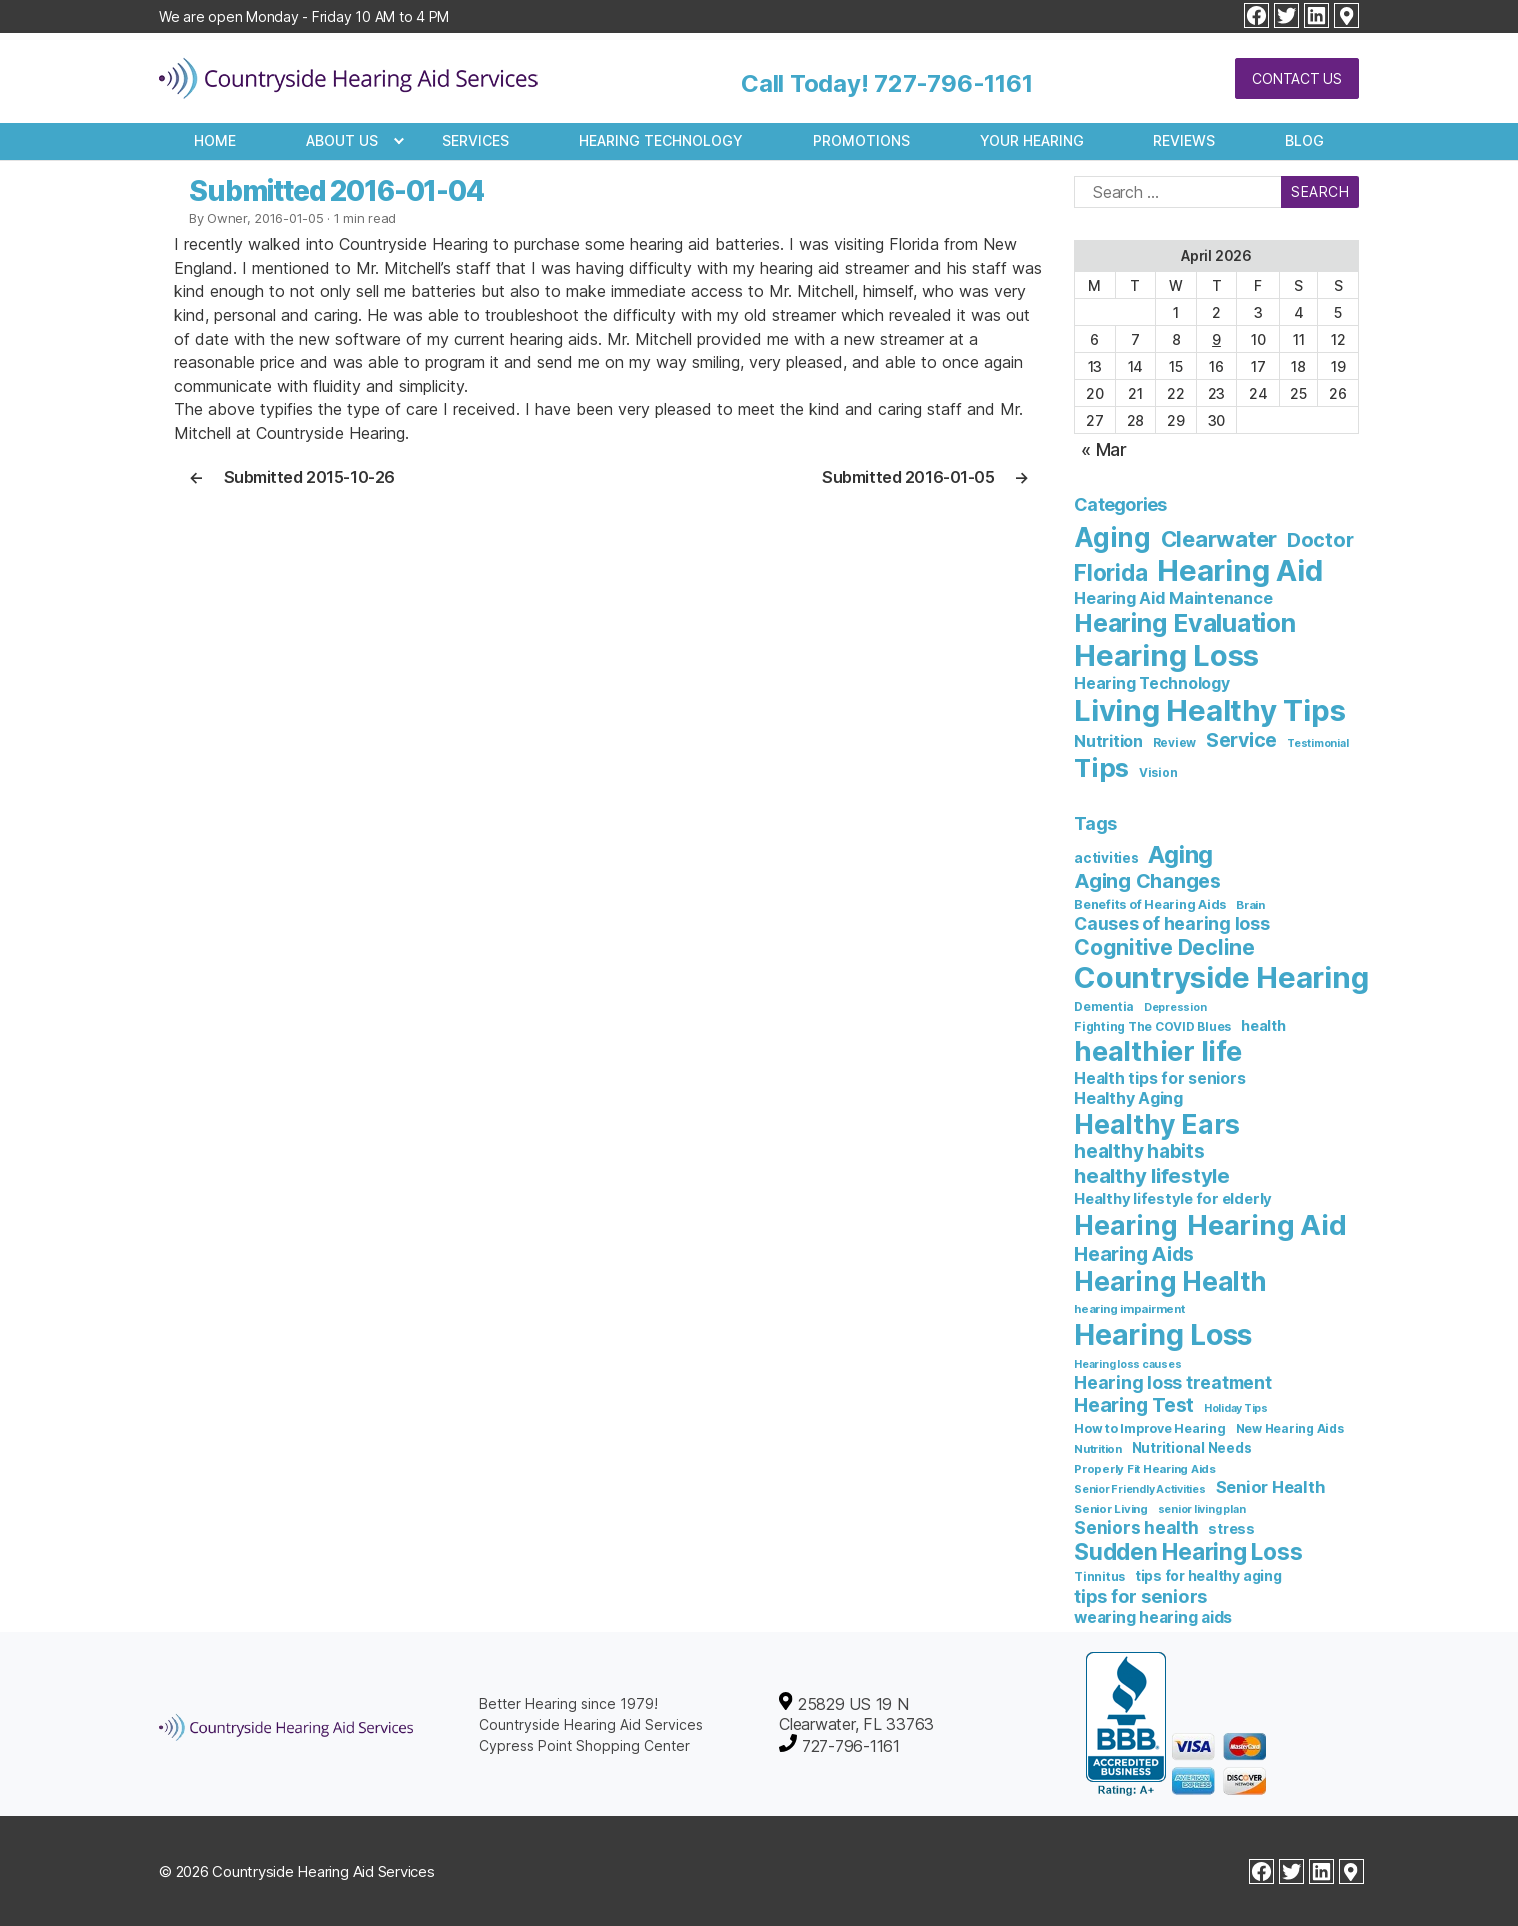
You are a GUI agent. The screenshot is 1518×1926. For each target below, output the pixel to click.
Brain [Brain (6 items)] (1250, 905)
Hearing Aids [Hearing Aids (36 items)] (1134, 1254)
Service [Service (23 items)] (1241, 740)
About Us (342, 140)
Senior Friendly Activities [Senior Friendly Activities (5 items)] (1140, 1489)
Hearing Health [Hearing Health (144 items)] (1170, 1281)
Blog (1304, 140)
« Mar (1104, 449)
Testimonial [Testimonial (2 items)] (1317, 743)
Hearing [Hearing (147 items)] (1125, 1225)
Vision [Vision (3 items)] (1158, 773)
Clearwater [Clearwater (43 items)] (1219, 539)
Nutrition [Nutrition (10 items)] (1108, 741)
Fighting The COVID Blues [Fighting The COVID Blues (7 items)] (1152, 1026)
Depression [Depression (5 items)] (1175, 1007)
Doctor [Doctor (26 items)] (1320, 540)
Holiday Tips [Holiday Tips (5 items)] (1236, 1408)
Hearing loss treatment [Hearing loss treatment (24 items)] (1173, 1382)
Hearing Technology (661, 140)
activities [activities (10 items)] (1106, 858)
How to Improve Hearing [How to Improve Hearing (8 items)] (1150, 1428)
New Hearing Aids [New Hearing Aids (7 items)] (1290, 1428)
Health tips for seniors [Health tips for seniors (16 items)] (1159, 1078)
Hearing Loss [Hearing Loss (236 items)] (1166, 655)
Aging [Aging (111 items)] (1112, 537)
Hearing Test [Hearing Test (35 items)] (1134, 1405)
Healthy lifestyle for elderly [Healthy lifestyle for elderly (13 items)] (1173, 1199)
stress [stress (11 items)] (1231, 1528)
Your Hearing (1032, 140)
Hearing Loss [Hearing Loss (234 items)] (1163, 1334)
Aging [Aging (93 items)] (1180, 854)
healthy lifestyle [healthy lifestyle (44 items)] (1152, 1175)
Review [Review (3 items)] (1175, 743)
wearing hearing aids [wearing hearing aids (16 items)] (1153, 1617)
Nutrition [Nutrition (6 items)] (1098, 1449)
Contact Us (1297, 78)
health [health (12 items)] (1263, 1025)
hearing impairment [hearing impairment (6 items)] (1129, 1309)
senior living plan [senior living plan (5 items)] (1202, 1509)
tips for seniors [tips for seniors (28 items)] (1140, 1596)
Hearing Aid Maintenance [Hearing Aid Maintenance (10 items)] (1173, 598)
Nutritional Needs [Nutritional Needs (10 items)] (1192, 1448)
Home (215, 140)
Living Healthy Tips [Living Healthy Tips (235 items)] (1209, 710)
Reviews (1184, 140)
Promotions (861, 140)
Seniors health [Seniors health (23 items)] (1136, 1527)
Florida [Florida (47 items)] (1110, 572)
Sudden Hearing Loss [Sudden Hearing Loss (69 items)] (1188, 1551)
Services (475, 140)
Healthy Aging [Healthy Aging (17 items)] (1128, 1098)
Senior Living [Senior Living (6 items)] (1111, 1509)
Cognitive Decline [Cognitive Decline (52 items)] (1164, 947)
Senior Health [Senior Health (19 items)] (1271, 1487)
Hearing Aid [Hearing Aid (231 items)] (1239, 570)
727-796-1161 (953, 83)
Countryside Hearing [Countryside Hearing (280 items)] (1221, 977)
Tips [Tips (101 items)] (1101, 767)
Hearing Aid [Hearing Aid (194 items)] (1266, 1225)
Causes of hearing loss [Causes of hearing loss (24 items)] (1172, 923)
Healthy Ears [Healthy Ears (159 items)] (1157, 1124)
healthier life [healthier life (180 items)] (1158, 1051)
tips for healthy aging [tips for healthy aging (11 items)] (1208, 1575)
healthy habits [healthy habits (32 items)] (1139, 1151)
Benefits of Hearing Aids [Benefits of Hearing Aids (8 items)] (1150, 904)
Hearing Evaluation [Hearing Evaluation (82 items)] (1185, 623)
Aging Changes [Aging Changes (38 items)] (1147, 881)
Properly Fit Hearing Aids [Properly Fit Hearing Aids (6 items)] (1145, 1469)
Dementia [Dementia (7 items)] (1104, 1006)
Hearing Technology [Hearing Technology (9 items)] (1152, 683)
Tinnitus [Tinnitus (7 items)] (1099, 1576)
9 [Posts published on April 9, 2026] (1216, 339)
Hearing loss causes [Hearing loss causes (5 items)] (1127, 1364)
